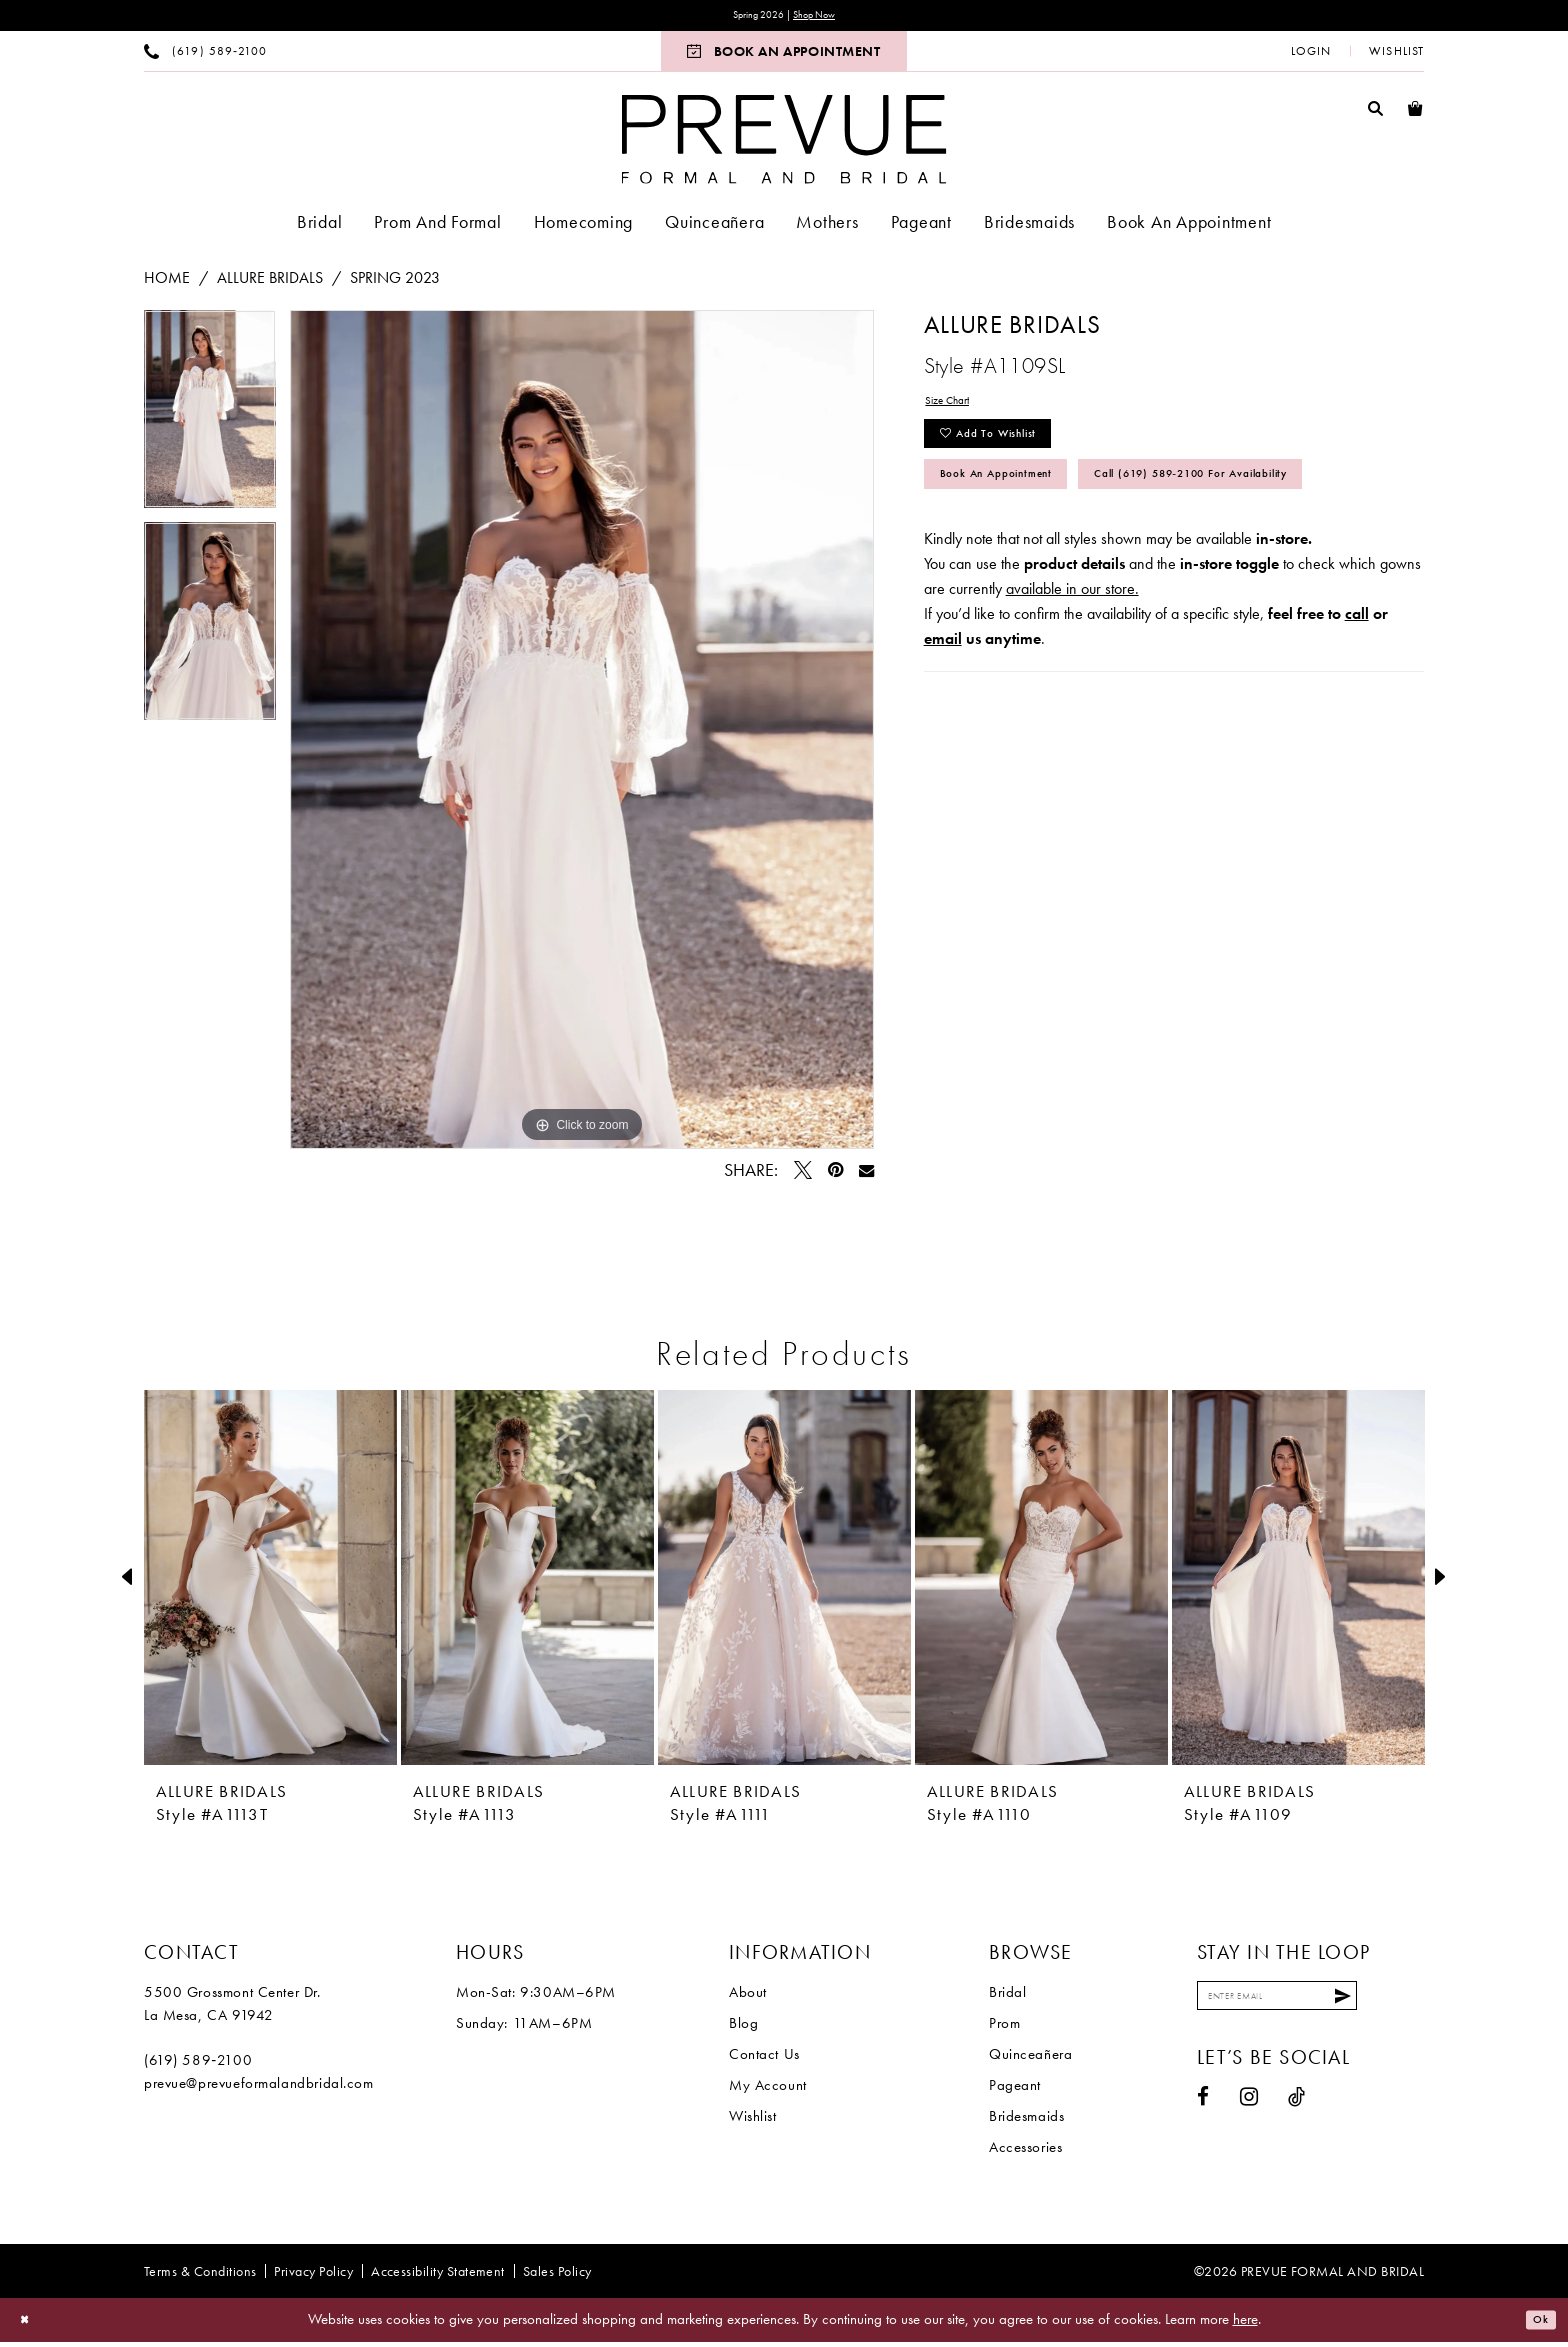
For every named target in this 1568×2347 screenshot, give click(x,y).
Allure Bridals (270, 282)
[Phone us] (205, 56)
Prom (1004, 2028)
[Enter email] (1309, 2006)
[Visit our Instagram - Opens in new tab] (1249, 2112)
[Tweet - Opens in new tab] (803, 1175)
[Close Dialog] (29, 2325)
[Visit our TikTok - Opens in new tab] (1297, 2112)
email (943, 734)
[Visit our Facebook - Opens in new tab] (1203, 2112)
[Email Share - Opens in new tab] (866, 1175)
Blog (743, 2028)
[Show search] (1376, 112)
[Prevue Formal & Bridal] (784, 144)
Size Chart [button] (958, 409)
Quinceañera (1030, 2059)
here (1245, 2324)
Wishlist (753, 2121)
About (748, 1997)
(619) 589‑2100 (198, 2065)
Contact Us (764, 2059)
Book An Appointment (1027, 509)
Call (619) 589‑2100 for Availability (1087, 564)
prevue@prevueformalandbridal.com (259, 2088)
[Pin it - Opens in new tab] (835, 1175)
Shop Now (825, 18)
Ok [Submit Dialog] (1535, 2325)
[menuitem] (205, 56)
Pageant (1015, 2090)
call (1357, 709)
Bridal (1007, 1997)
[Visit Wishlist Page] (1396, 56)
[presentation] (270, 1582)
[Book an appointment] (783, 56)
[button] (1311, 56)
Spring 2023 (395, 282)
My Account (768, 2090)
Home (167, 282)
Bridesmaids (1026, 2121)
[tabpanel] (210, 421)
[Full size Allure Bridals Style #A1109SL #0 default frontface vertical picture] (582, 734)
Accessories (1025, 2152)
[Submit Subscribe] (1403, 2006)
